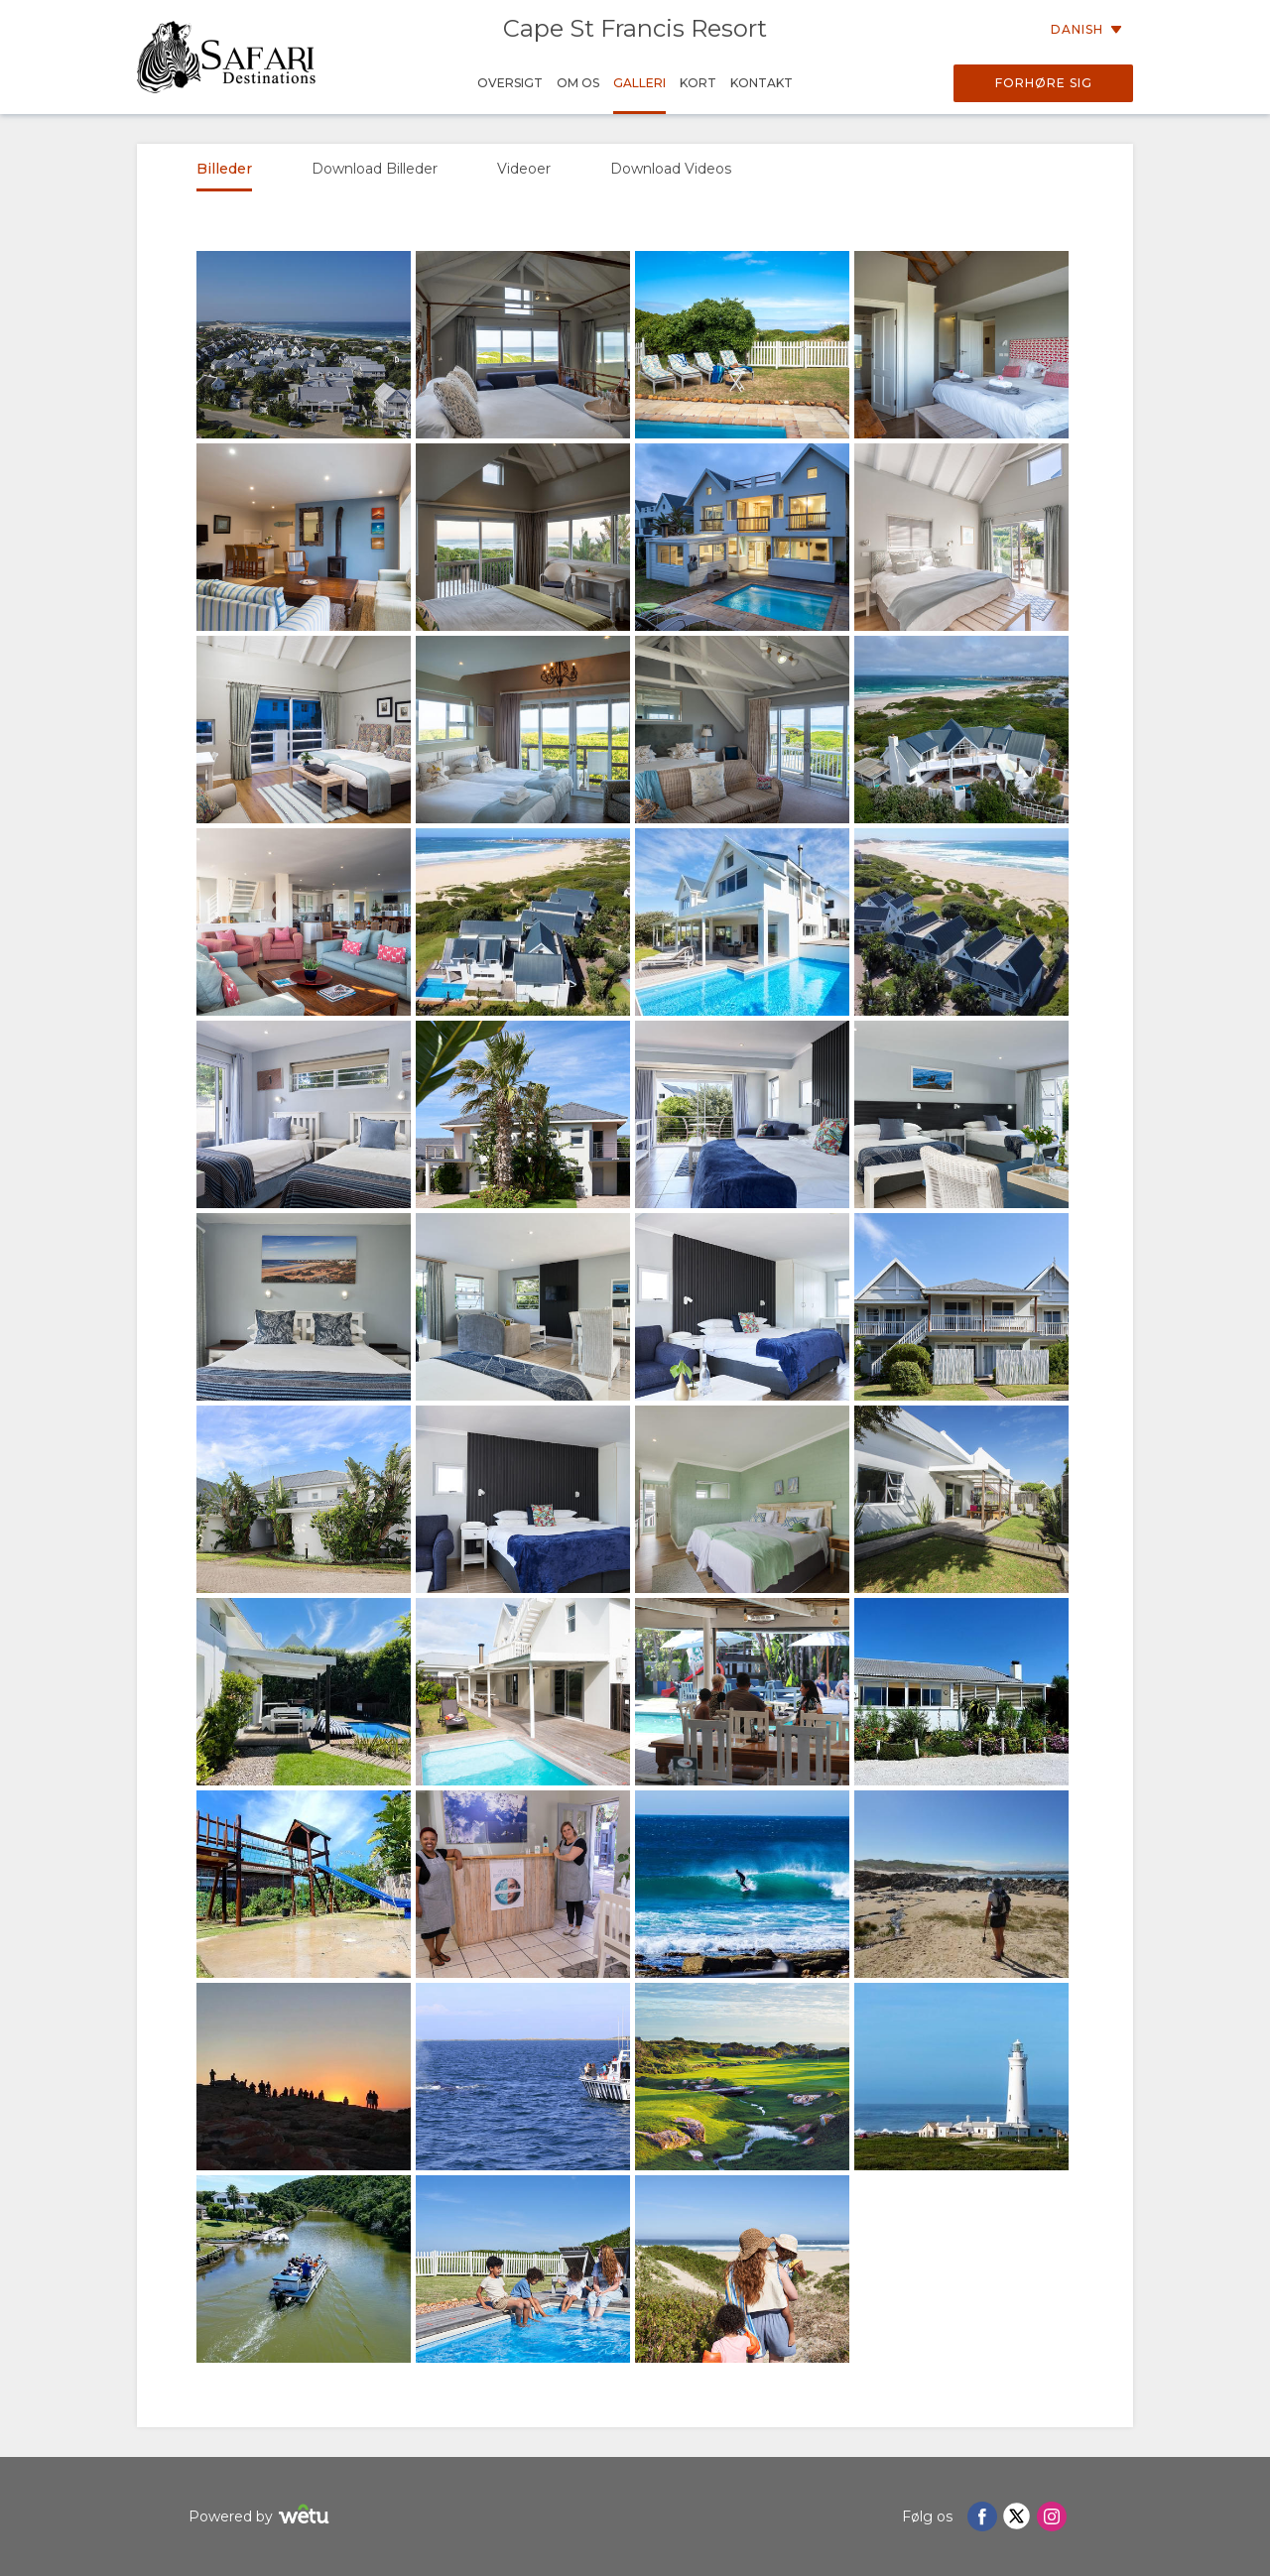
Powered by (261, 2517)
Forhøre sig (1043, 82)
